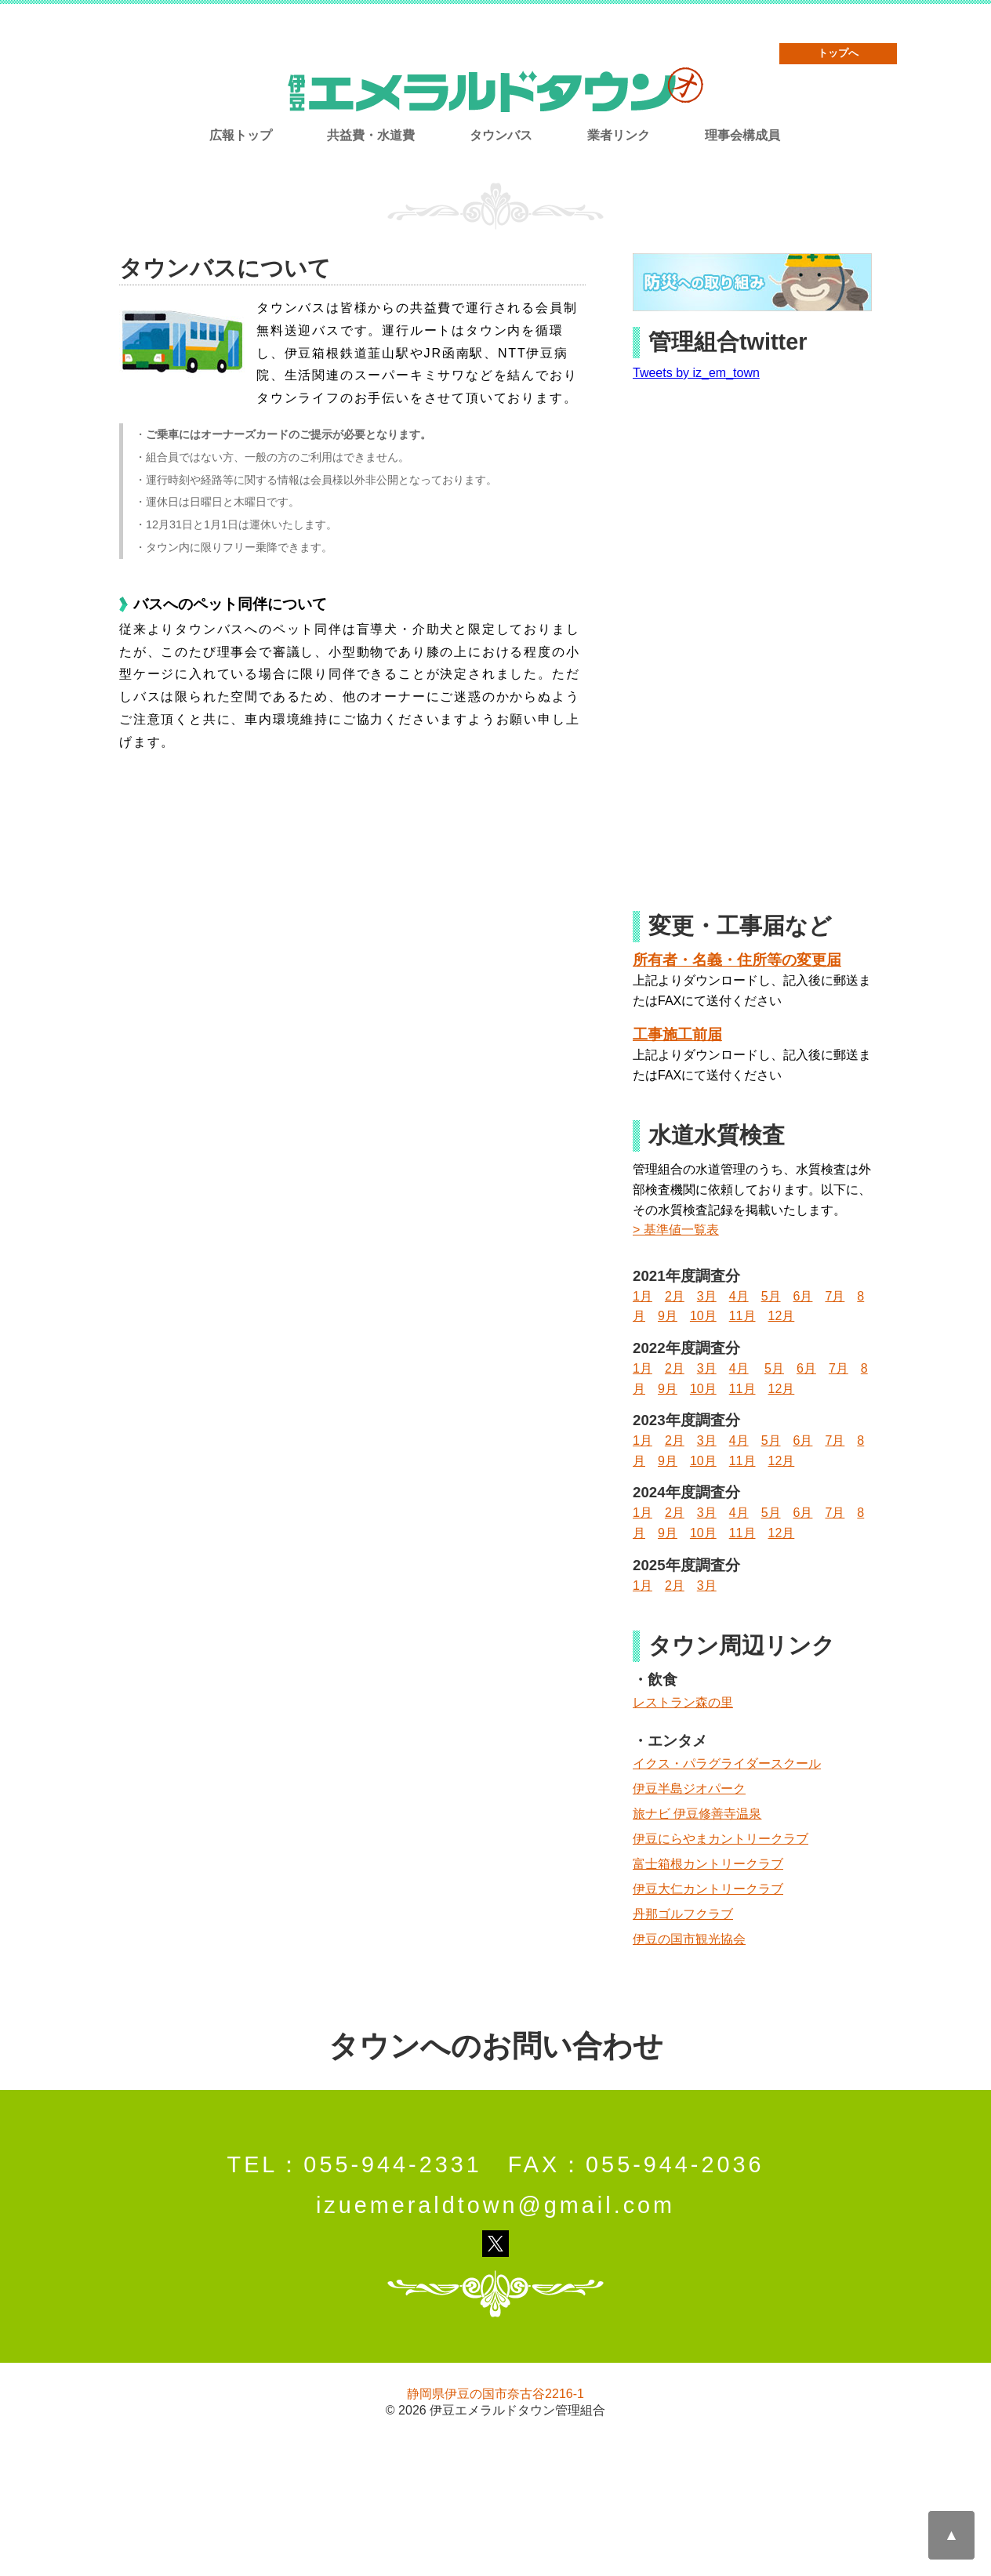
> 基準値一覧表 (676, 1229)
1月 (642, 1296)
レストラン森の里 (683, 1702)
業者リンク (618, 135)
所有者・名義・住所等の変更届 (737, 960)
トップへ (838, 53)
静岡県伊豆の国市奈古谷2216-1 (495, 2393)
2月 (674, 1296)
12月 (781, 1315)
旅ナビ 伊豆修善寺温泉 (697, 1813)
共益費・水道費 (371, 135)
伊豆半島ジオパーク (689, 1788)
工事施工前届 (677, 1034)
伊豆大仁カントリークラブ (708, 1889)
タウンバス (501, 135)
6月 (803, 1296)
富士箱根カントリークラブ (708, 1863)
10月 (703, 1315)
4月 (739, 1296)
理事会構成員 (742, 135)
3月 (707, 1296)
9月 (667, 1315)
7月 (834, 1296)
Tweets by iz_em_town (696, 372)
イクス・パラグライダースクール (727, 1763)
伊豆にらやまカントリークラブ (720, 1838)
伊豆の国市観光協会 (689, 1939)
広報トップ (240, 135)
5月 (771, 1296)
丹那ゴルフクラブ (683, 1914)
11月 (742, 1315)
